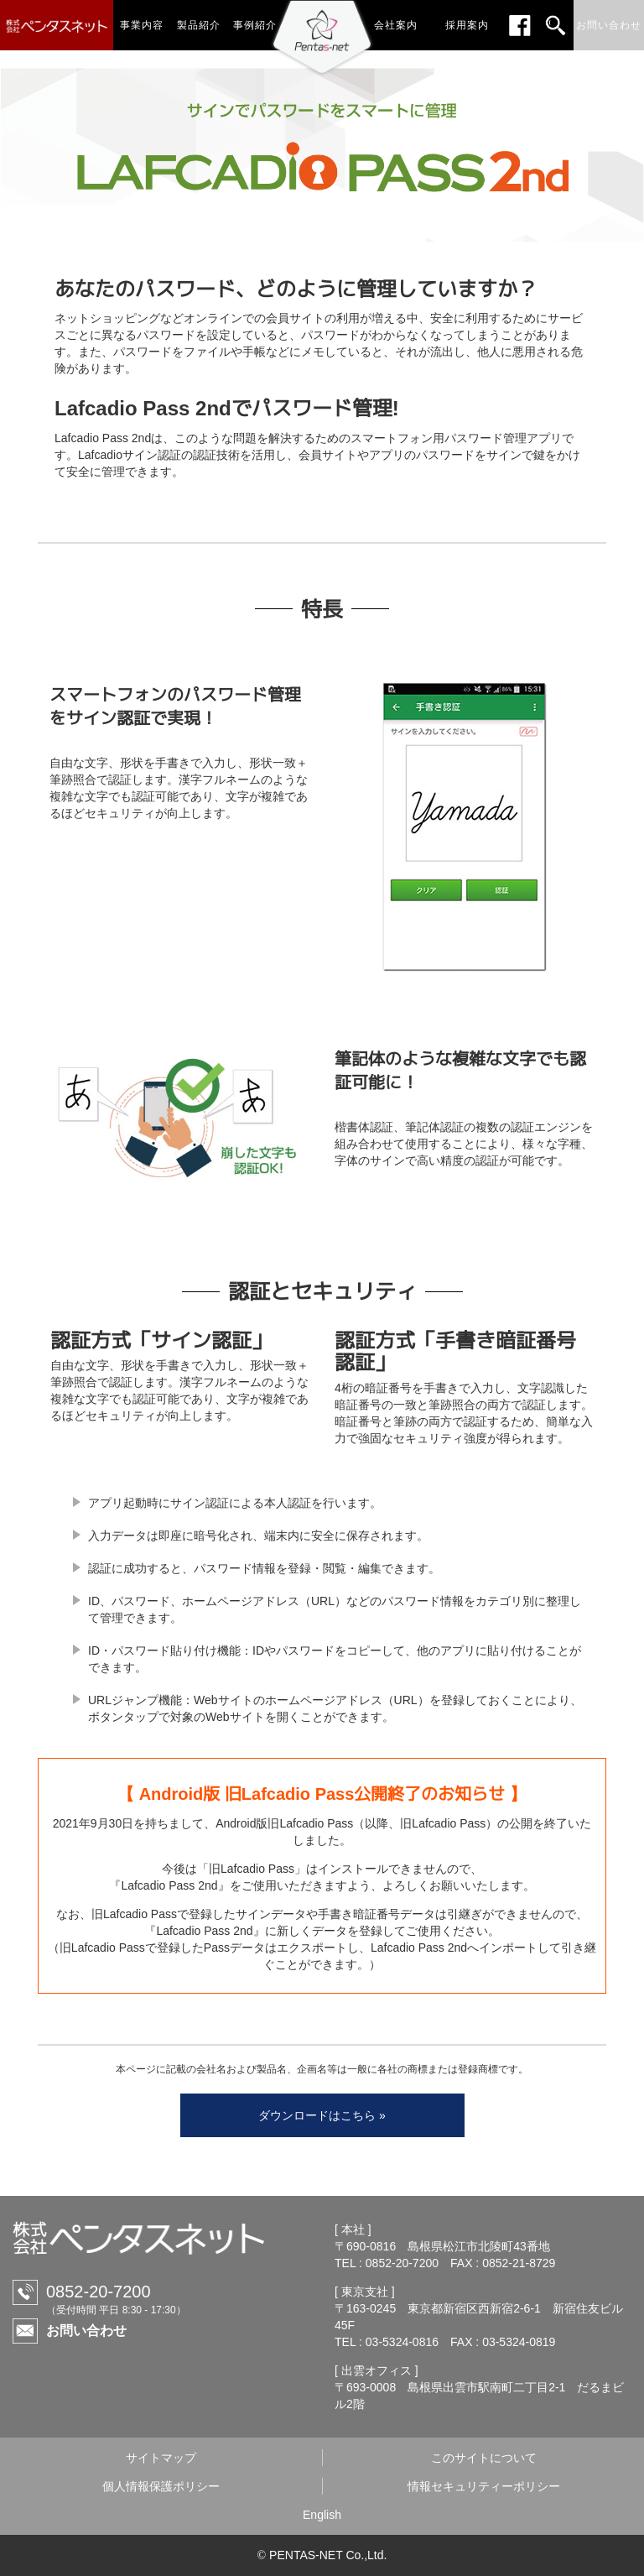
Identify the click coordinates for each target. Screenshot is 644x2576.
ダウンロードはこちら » (322, 2115)
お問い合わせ (86, 2330)
